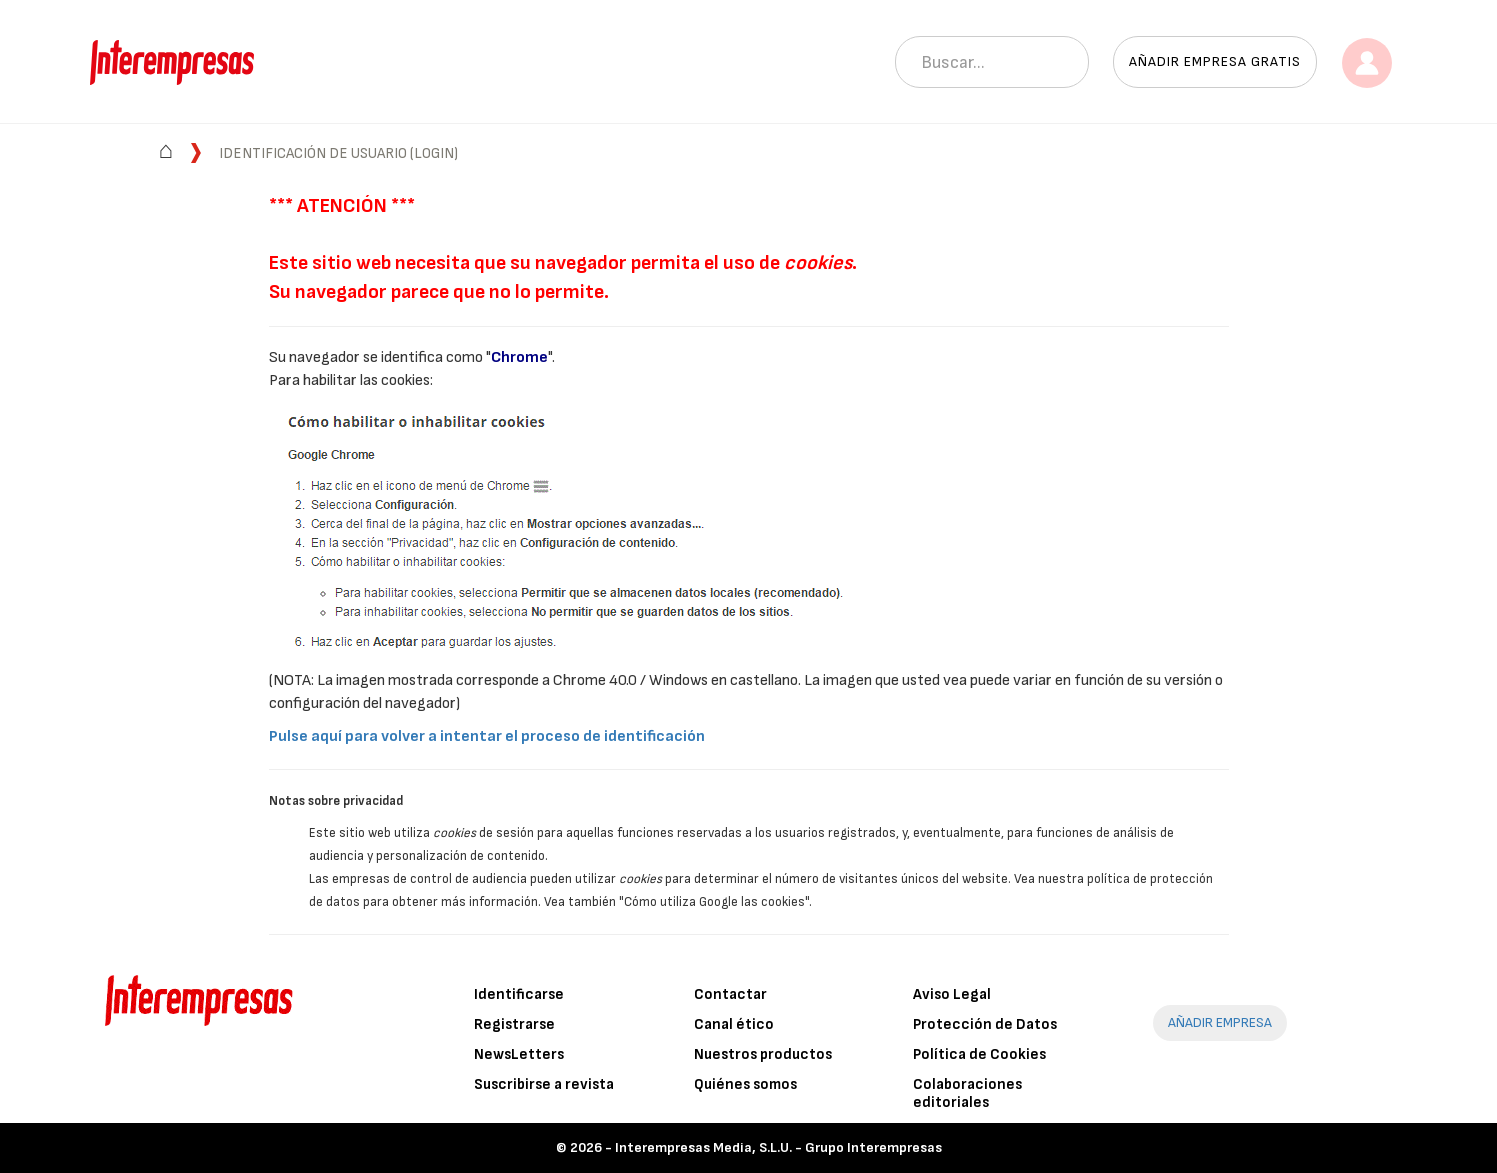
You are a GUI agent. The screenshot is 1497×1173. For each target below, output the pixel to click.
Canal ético (734, 1024)
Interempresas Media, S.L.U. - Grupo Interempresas (778, 1147)
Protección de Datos (985, 1024)
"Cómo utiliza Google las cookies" (714, 902)
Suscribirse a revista (544, 1084)
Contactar (730, 994)
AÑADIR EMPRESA (1220, 1022)
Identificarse (519, 994)
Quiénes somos (745, 1084)
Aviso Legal (952, 994)
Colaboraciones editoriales (967, 1093)
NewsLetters (519, 1054)
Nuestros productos (763, 1054)
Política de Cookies (979, 1054)
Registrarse (514, 1024)
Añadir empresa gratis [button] (1215, 61)
